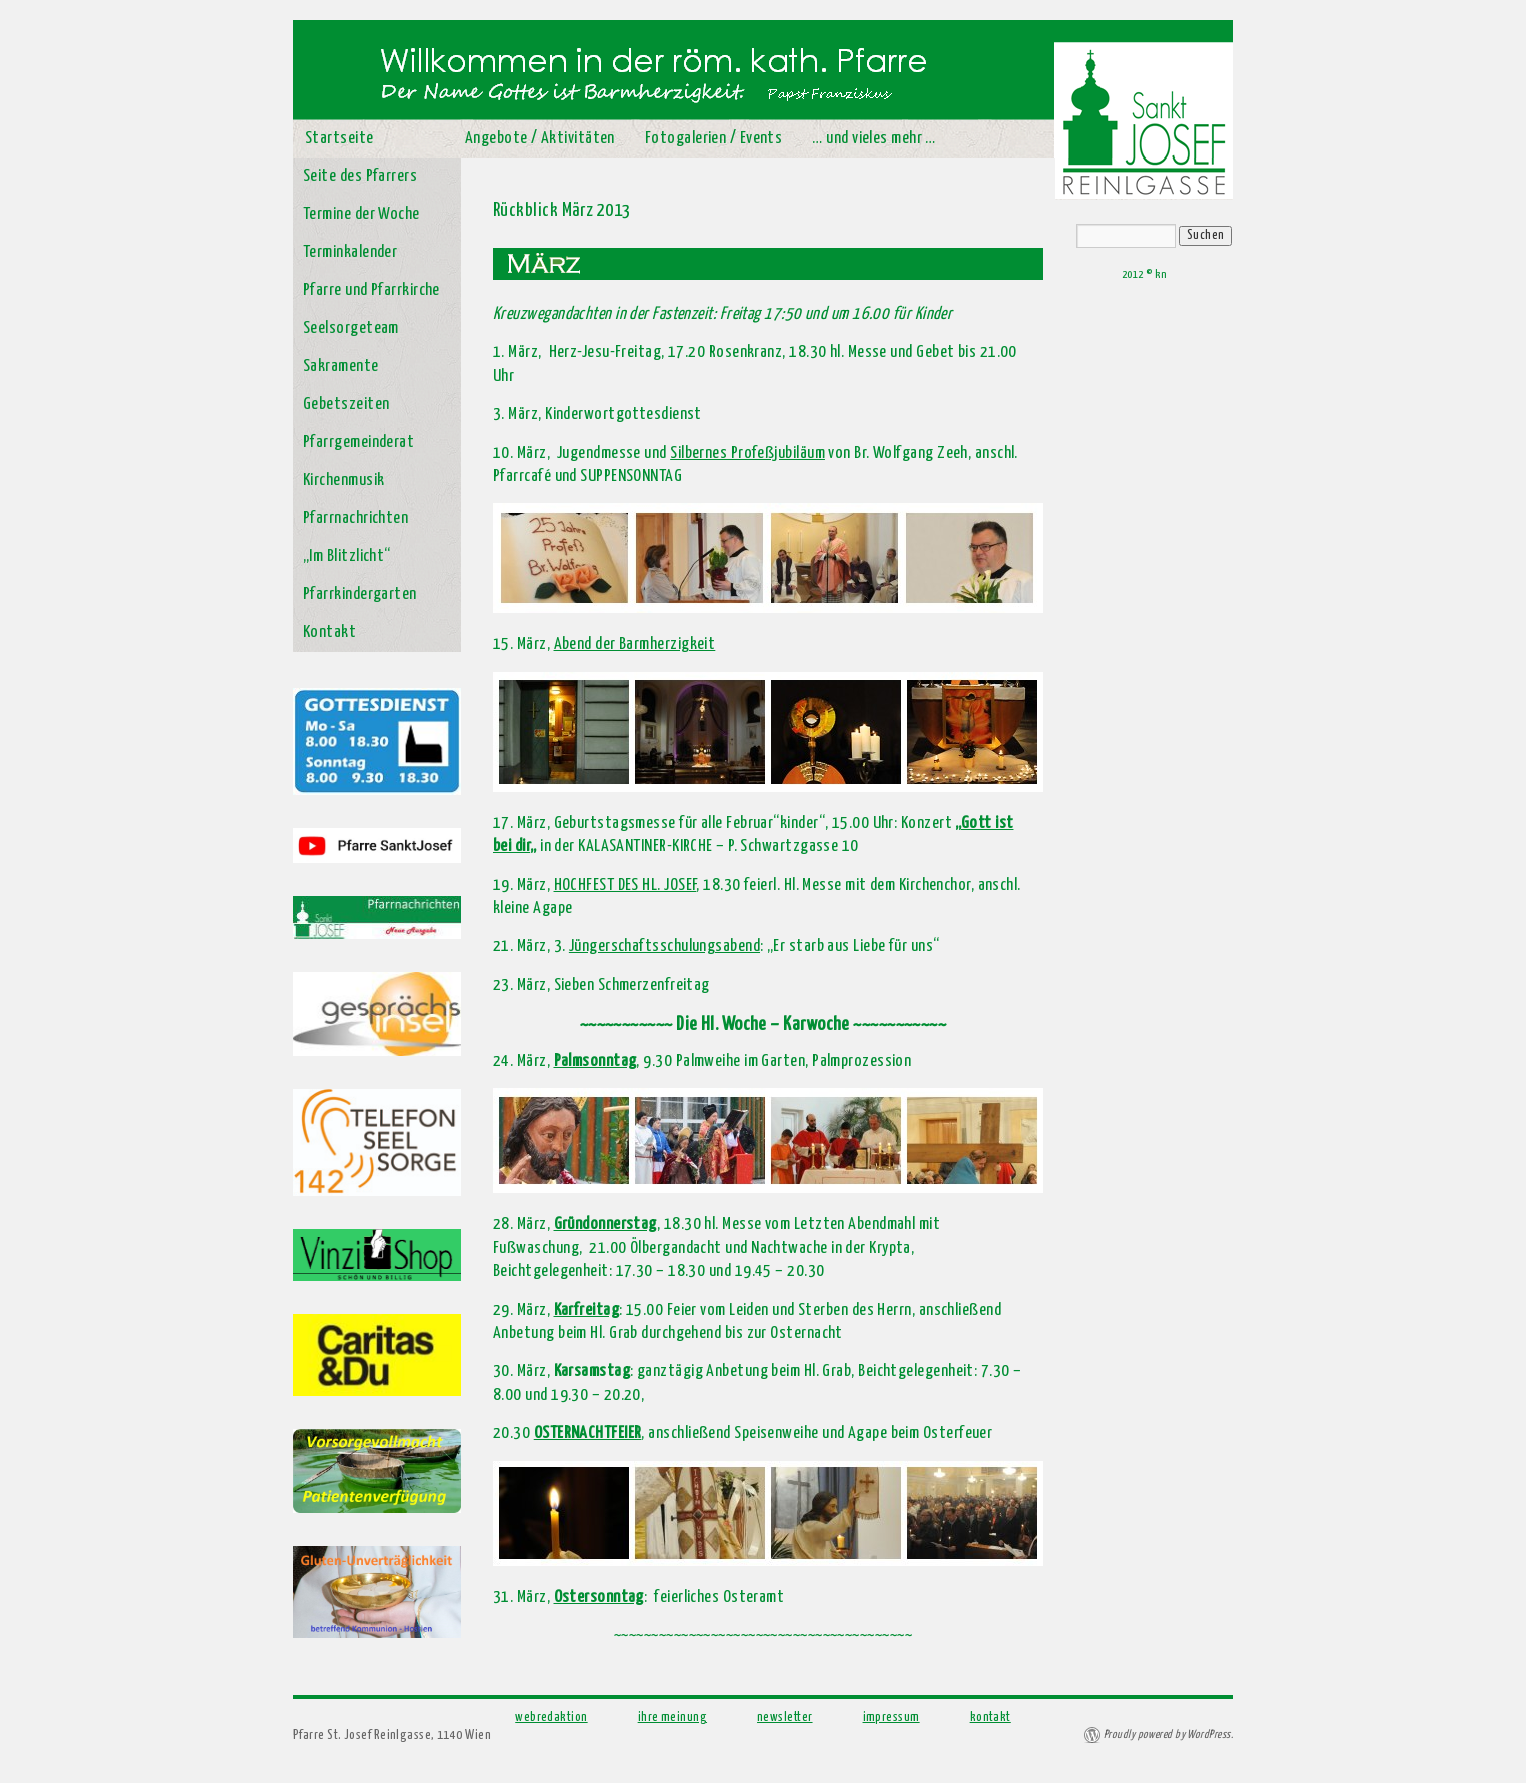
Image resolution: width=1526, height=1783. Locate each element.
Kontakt (329, 632)
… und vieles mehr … (874, 138)
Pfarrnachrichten (355, 518)
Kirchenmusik (343, 480)
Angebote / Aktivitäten (540, 138)
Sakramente (341, 366)
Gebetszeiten (346, 404)
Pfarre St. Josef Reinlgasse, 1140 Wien (392, 1735)
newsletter (785, 1717)
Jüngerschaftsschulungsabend (664, 946)
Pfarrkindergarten (360, 594)
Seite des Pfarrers (360, 176)
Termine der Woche (361, 214)
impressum (891, 1717)
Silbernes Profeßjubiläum (747, 453)
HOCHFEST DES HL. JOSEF (625, 885)
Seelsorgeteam (351, 328)
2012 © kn (1144, 274)
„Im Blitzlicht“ (347, 556)
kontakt (990, 1717)
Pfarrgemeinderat (358, 442)
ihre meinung (672, 1717)
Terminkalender (350, 252)
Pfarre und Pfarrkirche (371, 290)
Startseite (339, 138)
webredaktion (551, 1717)
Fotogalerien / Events (713, 138)
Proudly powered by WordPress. (1168, 1734)
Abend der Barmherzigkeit (635, 644)
